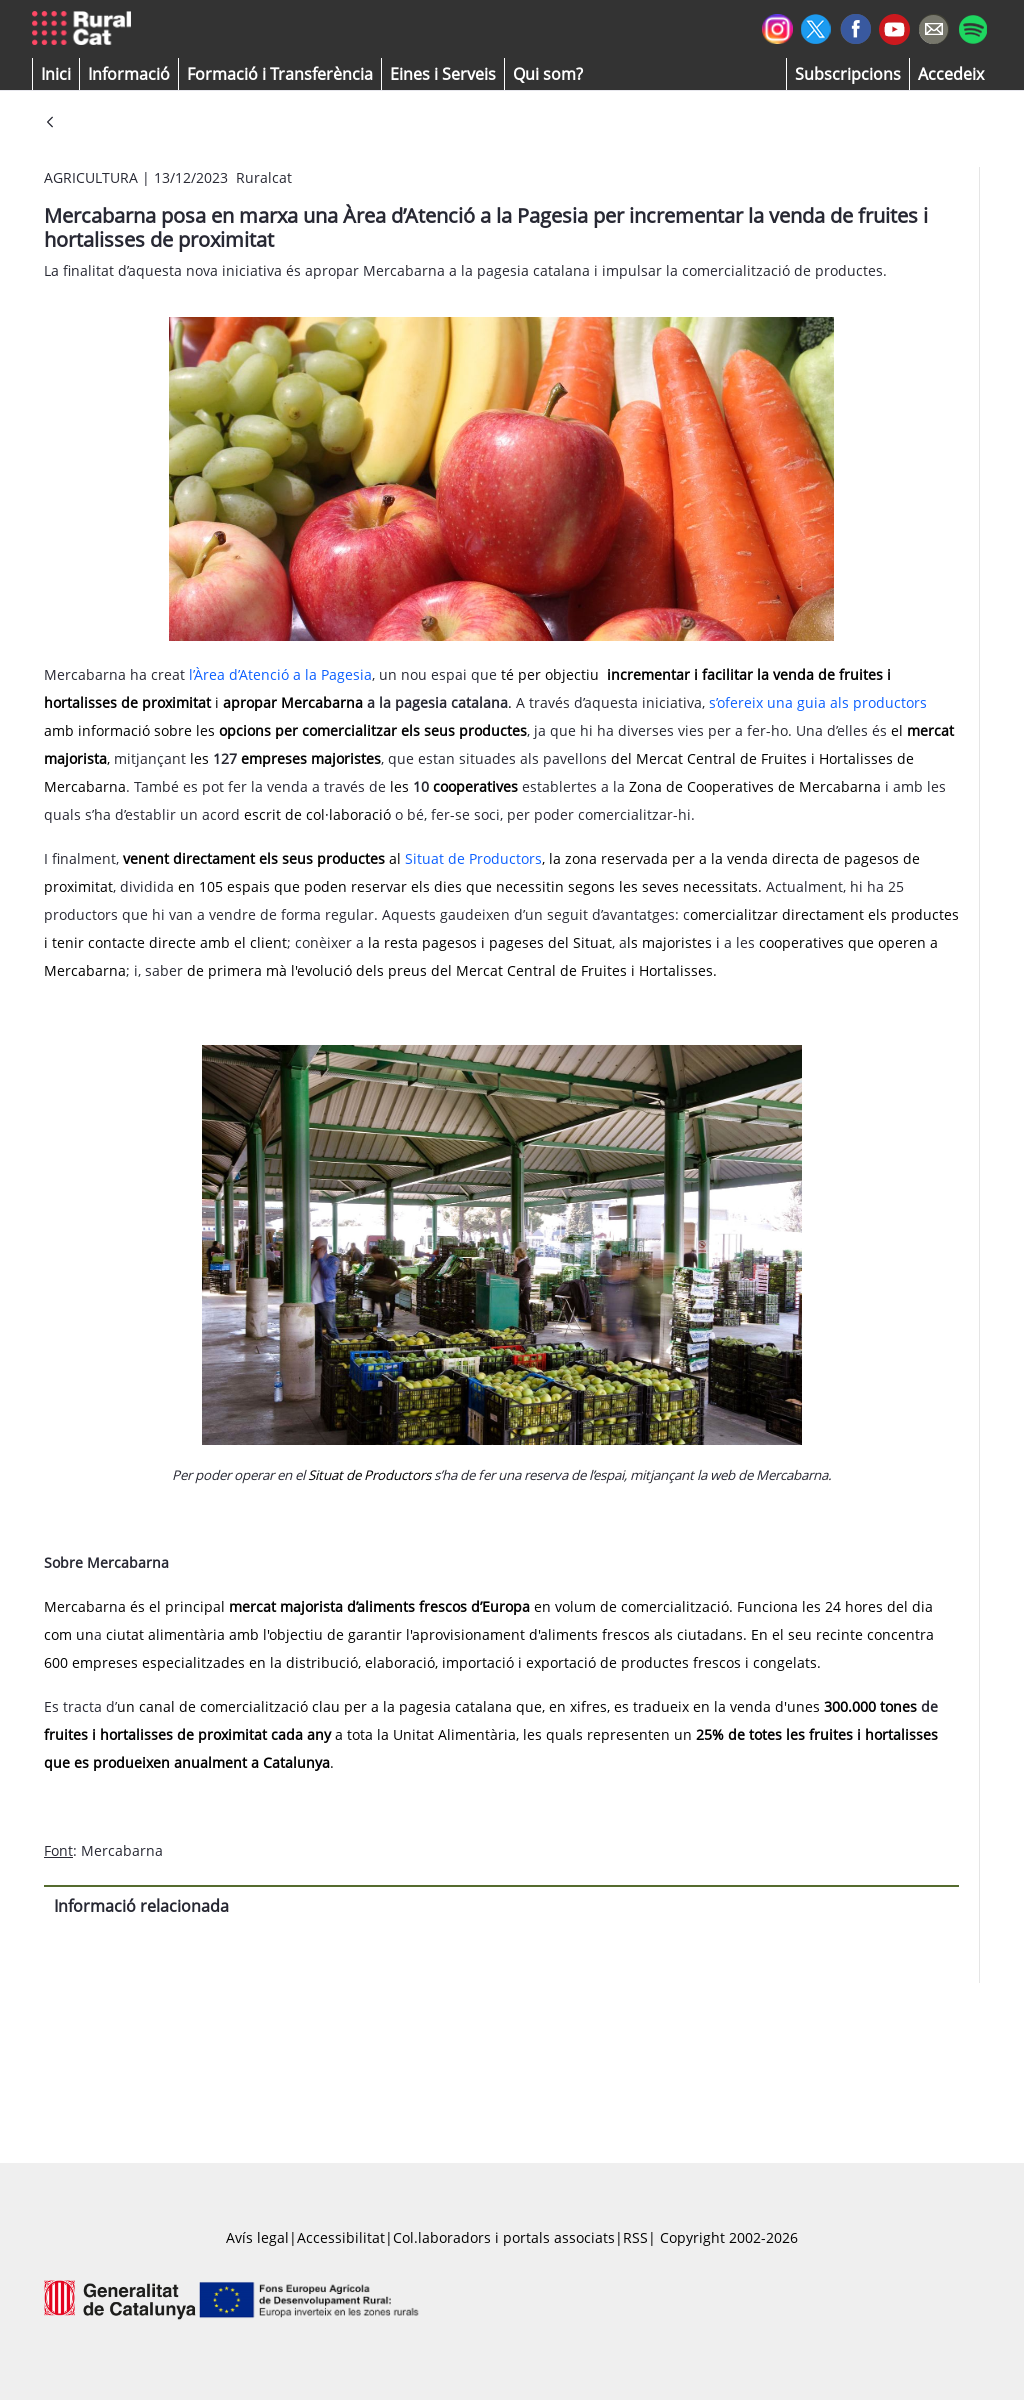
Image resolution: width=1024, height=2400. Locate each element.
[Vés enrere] (50, 123)
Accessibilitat (341, 2237)
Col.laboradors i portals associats (504, 2237)
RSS (635, 2237)
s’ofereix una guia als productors (818, 702)
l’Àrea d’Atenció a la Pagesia (280, 674)
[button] (56, 74)
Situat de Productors (473, 858)
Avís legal (257, 2237)
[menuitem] (280, 74)
